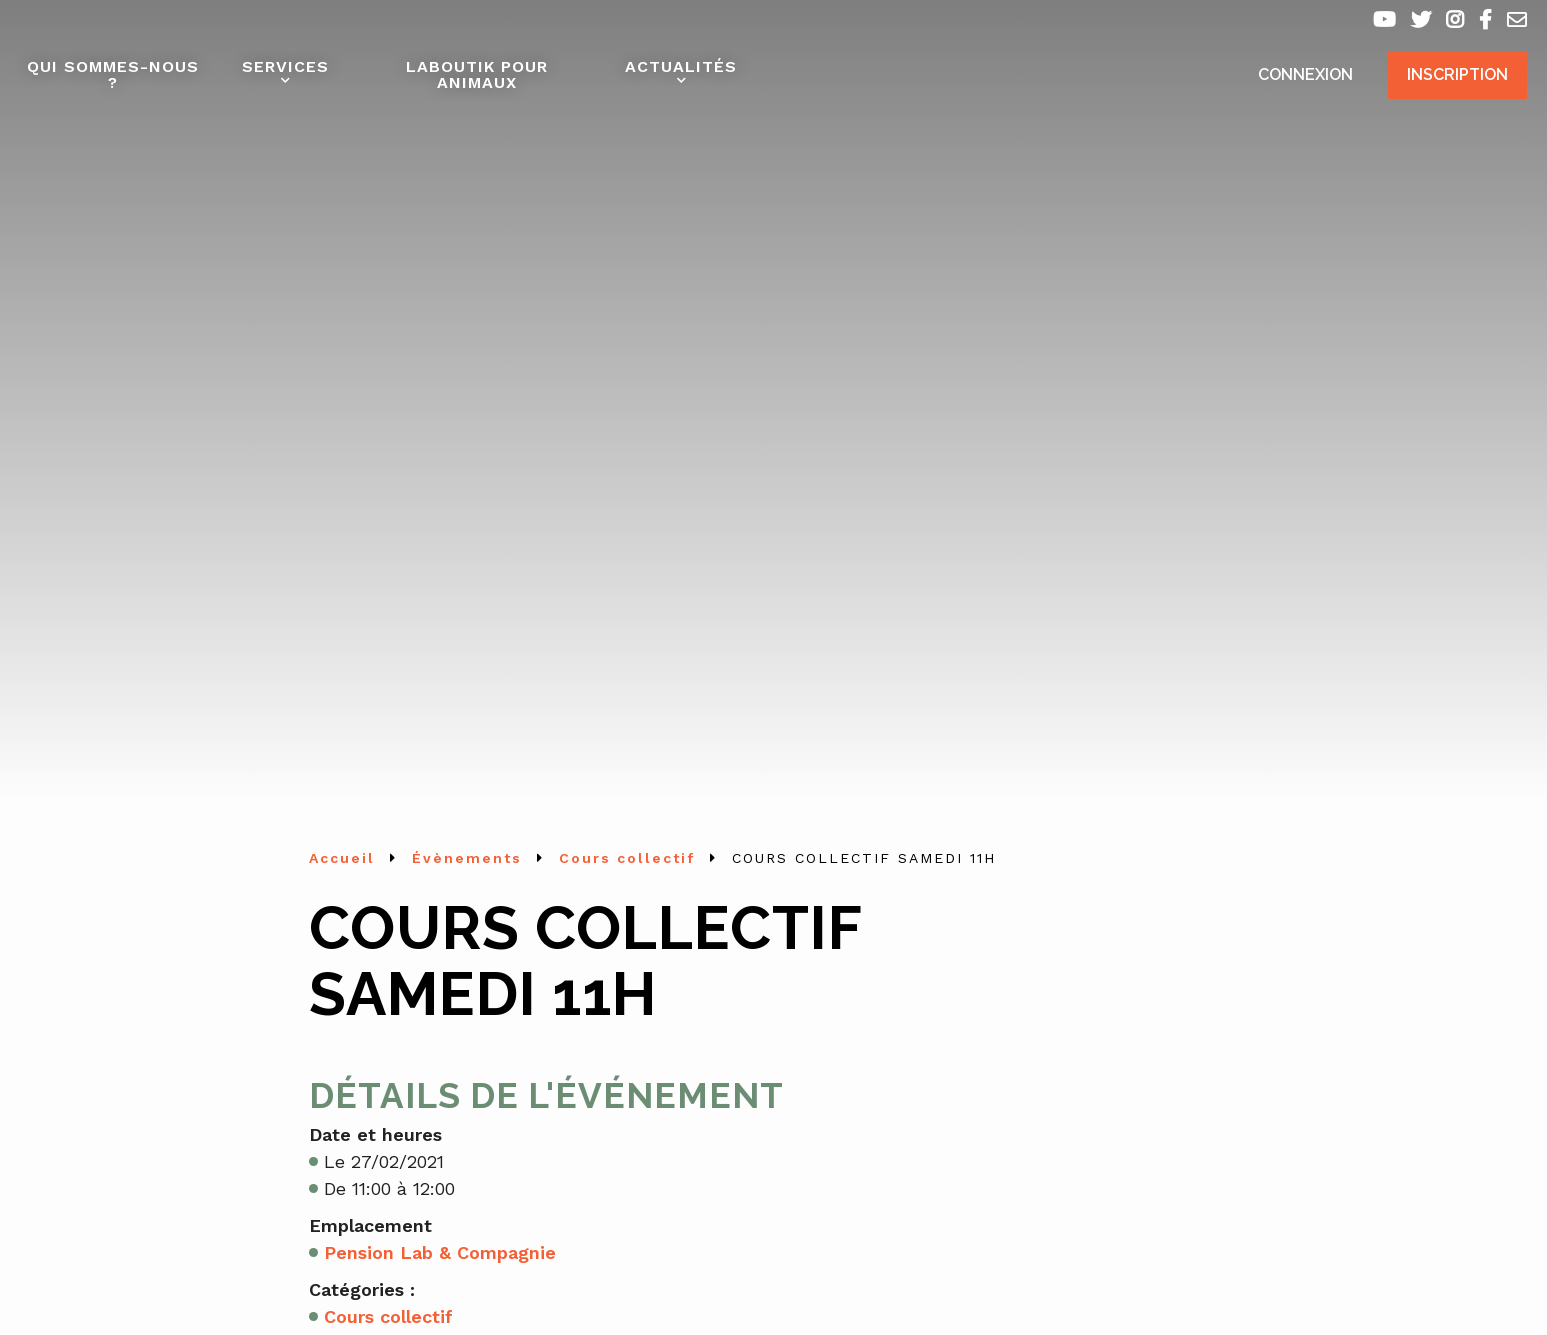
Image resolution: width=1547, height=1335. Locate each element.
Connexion (1305, 74)
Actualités (681, 66)
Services (285, 66)
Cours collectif (388, 1316)
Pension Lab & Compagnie (440, 1252)
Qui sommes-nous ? (113, 74)
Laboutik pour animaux (477, 74)
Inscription (1457, 74)
